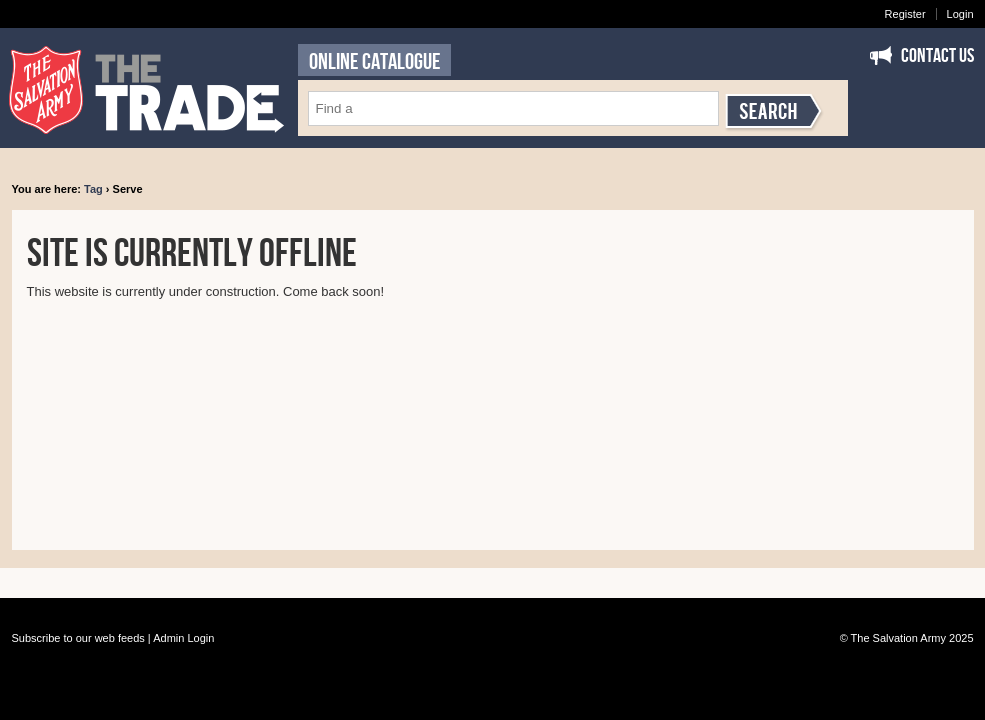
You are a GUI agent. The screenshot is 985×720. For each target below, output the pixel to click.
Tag (93, 189)
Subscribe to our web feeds (78, 638)
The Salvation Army (898, 638)
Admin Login (183, 638)
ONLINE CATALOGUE (374, 62)
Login (960, 14)
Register (905, 14)
